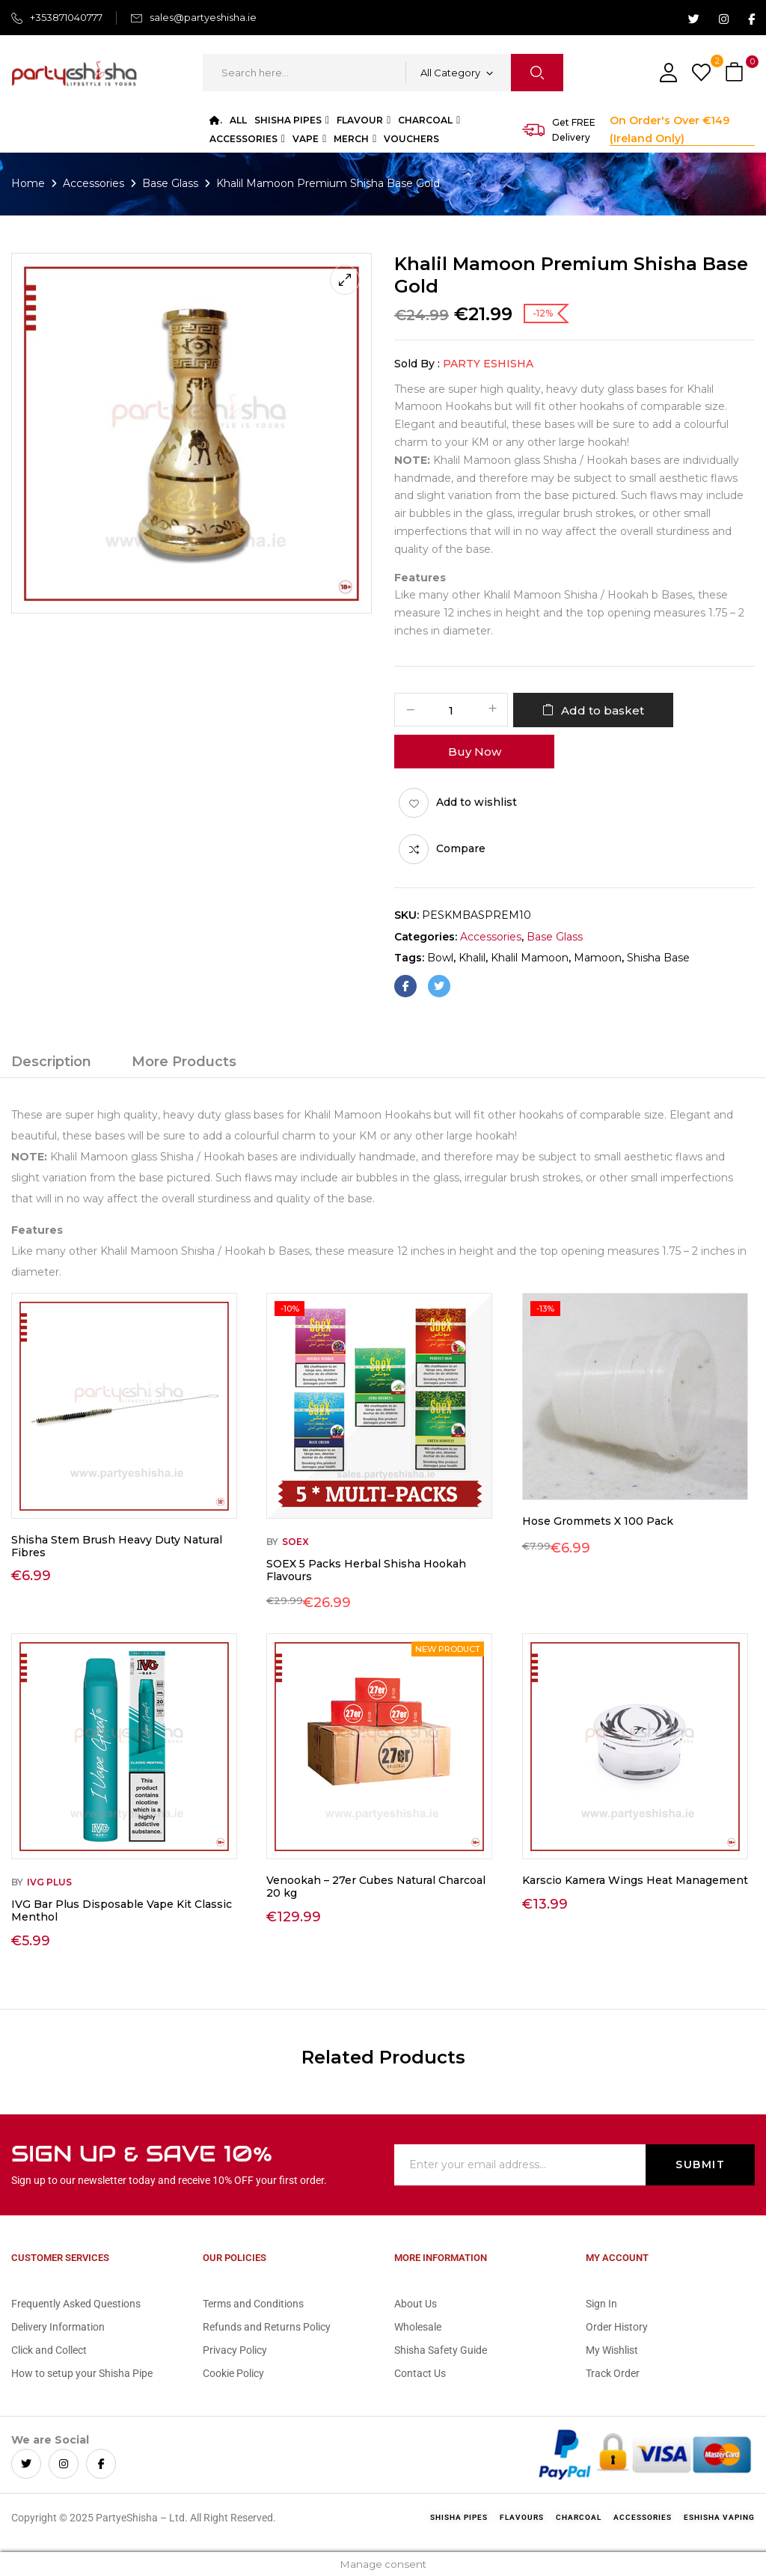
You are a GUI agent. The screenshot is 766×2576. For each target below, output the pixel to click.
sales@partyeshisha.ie (203, 17)
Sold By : (417, 363)
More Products (184, 1061)
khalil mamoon (530, 957)
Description (51, 1061)
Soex (295, 1541)
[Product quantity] (451, 710)
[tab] (51, 1063)
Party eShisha (488, 363)
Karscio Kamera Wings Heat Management (635, 1880)
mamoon (598, 957)
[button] (736, 73)
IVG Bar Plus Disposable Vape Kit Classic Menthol (121, 1910)
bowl (440, 957)
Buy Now (474, 751)
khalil (472, 957)
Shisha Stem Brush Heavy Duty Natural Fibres (116, 1546)
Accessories (93, 183)
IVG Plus (49, 1882)
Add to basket (602, 710)
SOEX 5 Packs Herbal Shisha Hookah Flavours (366, 1570)
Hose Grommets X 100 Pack (597, 1521)
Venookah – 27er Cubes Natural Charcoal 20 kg (375, 1886)
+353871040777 (66, 17)
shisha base (658, 957)
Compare (460, 848)
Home (28, 183)
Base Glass (170, 183)
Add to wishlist (476, 802)
